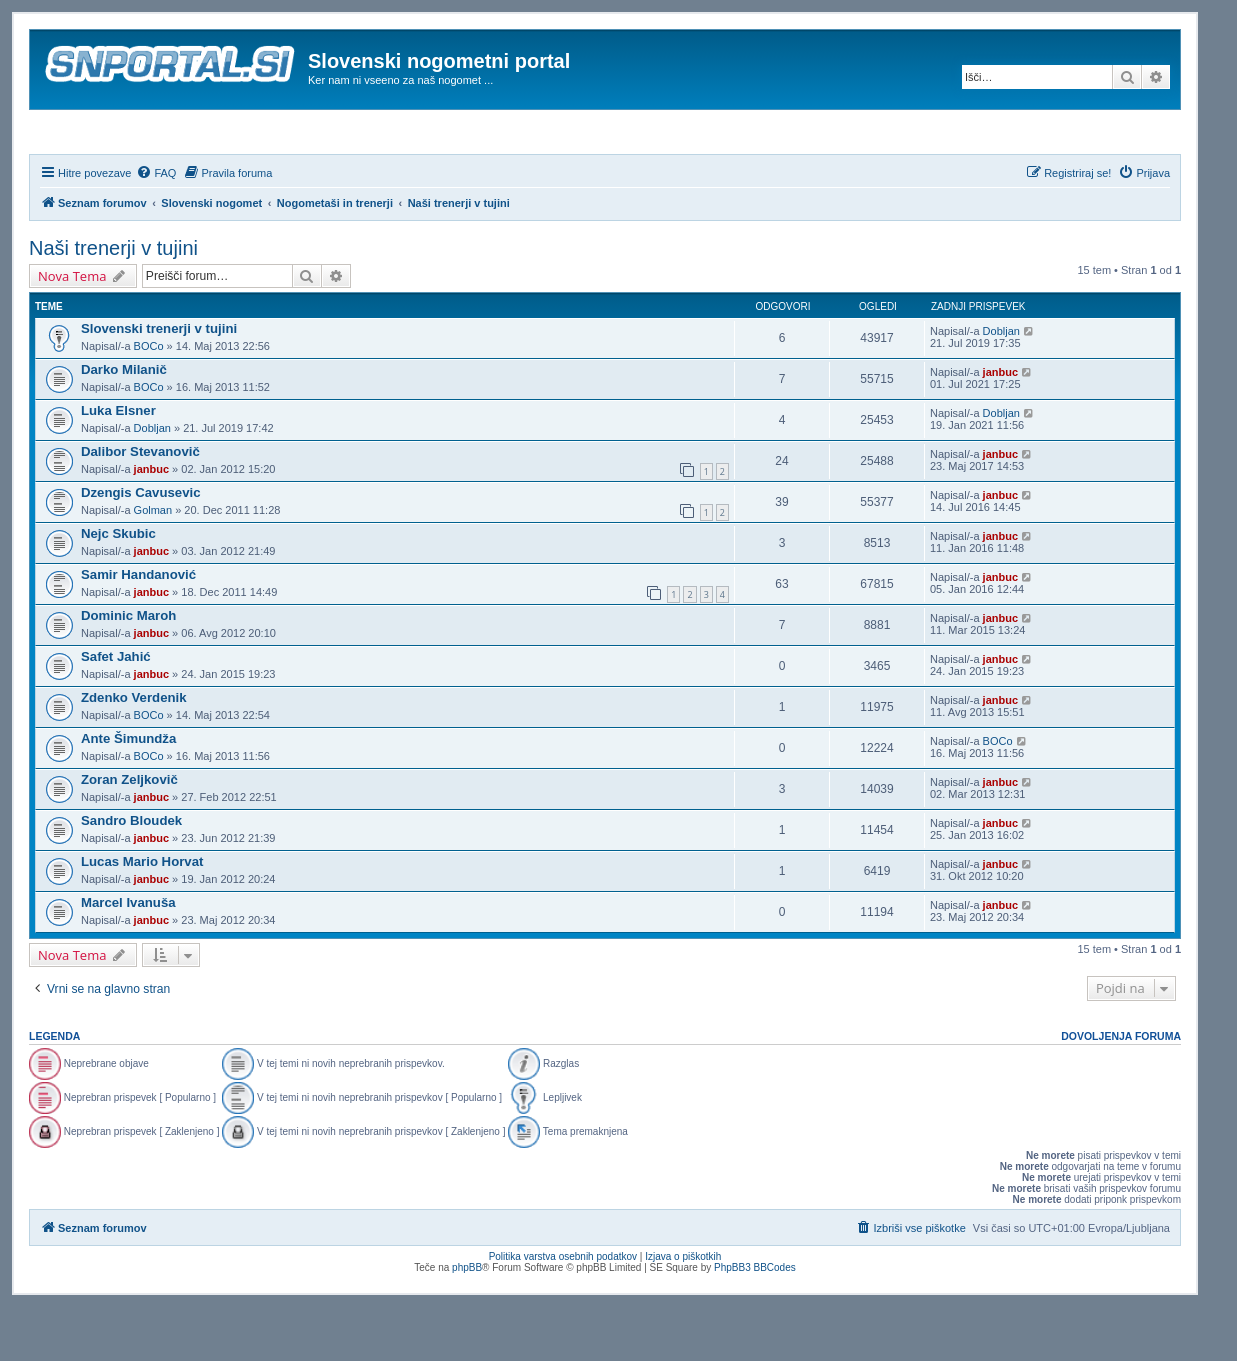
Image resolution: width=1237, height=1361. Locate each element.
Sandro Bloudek (131, 874)
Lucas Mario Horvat (142, 915)
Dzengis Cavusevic (140, 546)
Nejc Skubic (118, 587)
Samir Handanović (138, 628)
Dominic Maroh (128, 669)
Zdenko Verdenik (134, 751)
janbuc (1000, 426)
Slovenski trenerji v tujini (159, 382)
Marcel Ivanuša (128, 956)
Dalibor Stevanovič (140, 505)
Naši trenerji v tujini (113, 302)
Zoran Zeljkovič (129, 833)
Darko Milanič (124, 423)
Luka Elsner (118, 464)
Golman (153, 564)
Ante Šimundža (128, 792)
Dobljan (1001, 385)
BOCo (149, 400)
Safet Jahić (116, 710)
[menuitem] (156, 227)
